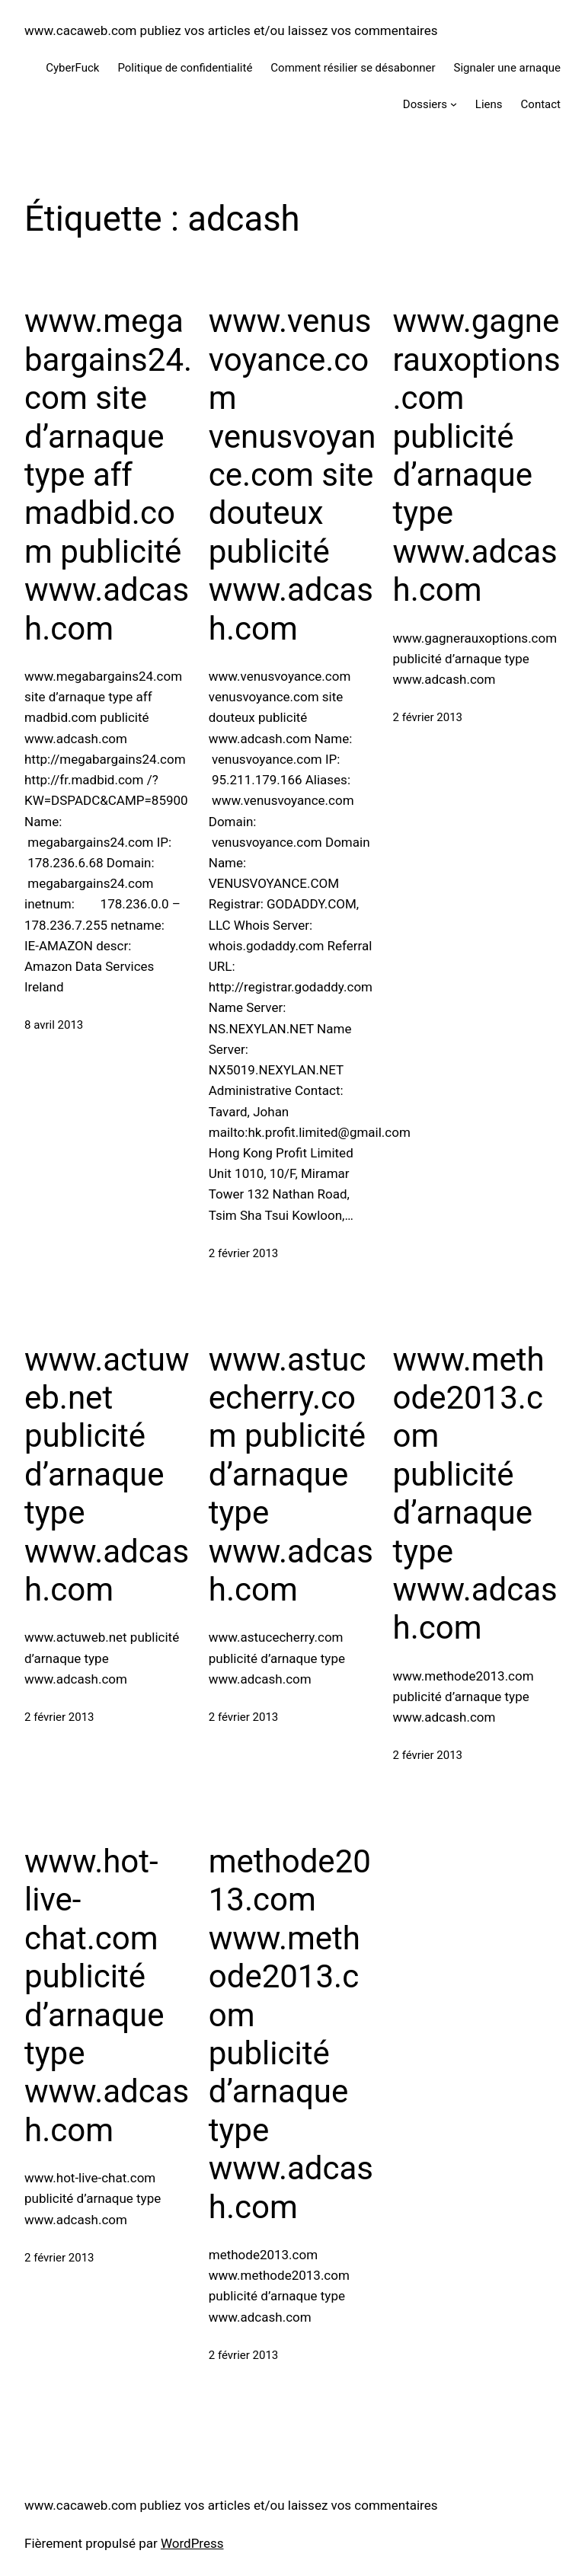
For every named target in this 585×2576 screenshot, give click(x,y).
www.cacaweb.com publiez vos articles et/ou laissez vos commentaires (231, 30)
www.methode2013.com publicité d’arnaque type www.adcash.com (475, 1494)
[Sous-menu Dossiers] (453, 104)
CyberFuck (72, 68)
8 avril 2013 (53, 1025)
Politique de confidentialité (184, 68)
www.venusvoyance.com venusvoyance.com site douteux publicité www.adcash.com (292, 474)
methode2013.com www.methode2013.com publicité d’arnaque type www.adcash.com (291, 2034)
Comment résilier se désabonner (352, 68)
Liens (489, 104)
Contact (541, 104)
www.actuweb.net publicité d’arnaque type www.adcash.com (107, 1474)
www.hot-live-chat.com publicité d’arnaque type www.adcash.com (106, 1996)
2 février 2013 (244, 1253)
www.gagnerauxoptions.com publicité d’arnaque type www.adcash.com (477, 455)
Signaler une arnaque (507, 68)
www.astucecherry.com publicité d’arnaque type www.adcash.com (291, 1474)
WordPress (192, 2543)
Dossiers (425, 104)
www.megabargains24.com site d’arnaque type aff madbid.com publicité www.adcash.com (108, 474)
